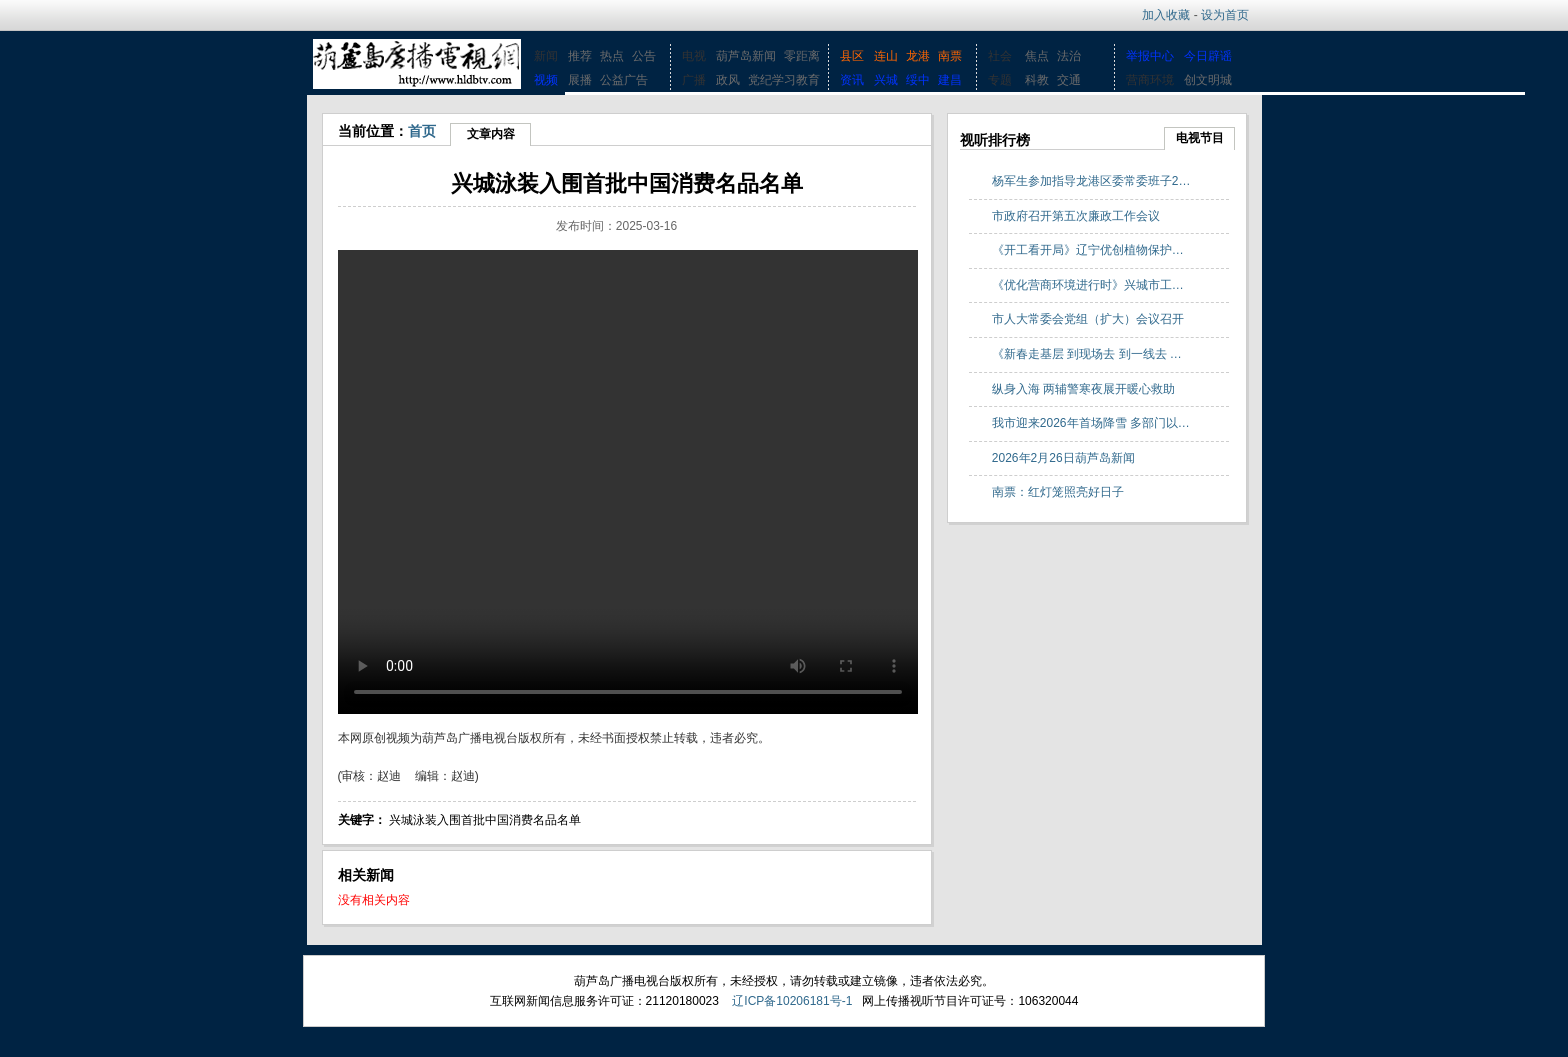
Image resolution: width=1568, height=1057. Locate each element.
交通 (1069, 80)
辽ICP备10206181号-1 (792, 1001)
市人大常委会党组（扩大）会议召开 (1088, 319)
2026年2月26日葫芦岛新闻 (1063, 458)
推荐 (580, 56)
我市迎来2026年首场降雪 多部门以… (1091, 423)
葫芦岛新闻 (746, 56)
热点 (612, 56)
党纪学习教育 (784, 80)
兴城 (886, 80)
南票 (950, 56)
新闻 (546, 56)
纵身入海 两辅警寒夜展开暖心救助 (1083, 389)
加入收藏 (1166, 15)
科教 (1037, 80)
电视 (694, 56)
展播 (580, 80)
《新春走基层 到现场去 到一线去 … (1087, 354)
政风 (728, 80)
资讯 (852, 80)
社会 (1000, 56)
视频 (546, 80)
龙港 (918, 56)
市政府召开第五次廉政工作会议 (1076, 216)
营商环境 (1150, 80)
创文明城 (1208, 80)
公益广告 (624, 80)
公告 (644, 56)
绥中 (918, 80)
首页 (422, 131)
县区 (852, 56)
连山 (886, 56)
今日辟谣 (1208, 56)
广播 (694, 80)
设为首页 (1225, 15)
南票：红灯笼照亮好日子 (1058, 492)
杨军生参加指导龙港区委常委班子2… (1091, 181)
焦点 (1037, 56)
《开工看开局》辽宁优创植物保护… (1088, 250)
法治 (1069, 56)
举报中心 (1150, 56)
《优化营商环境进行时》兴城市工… (1088, 285)
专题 (1000, 80)
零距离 (802, 56)
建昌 (950, 80)
